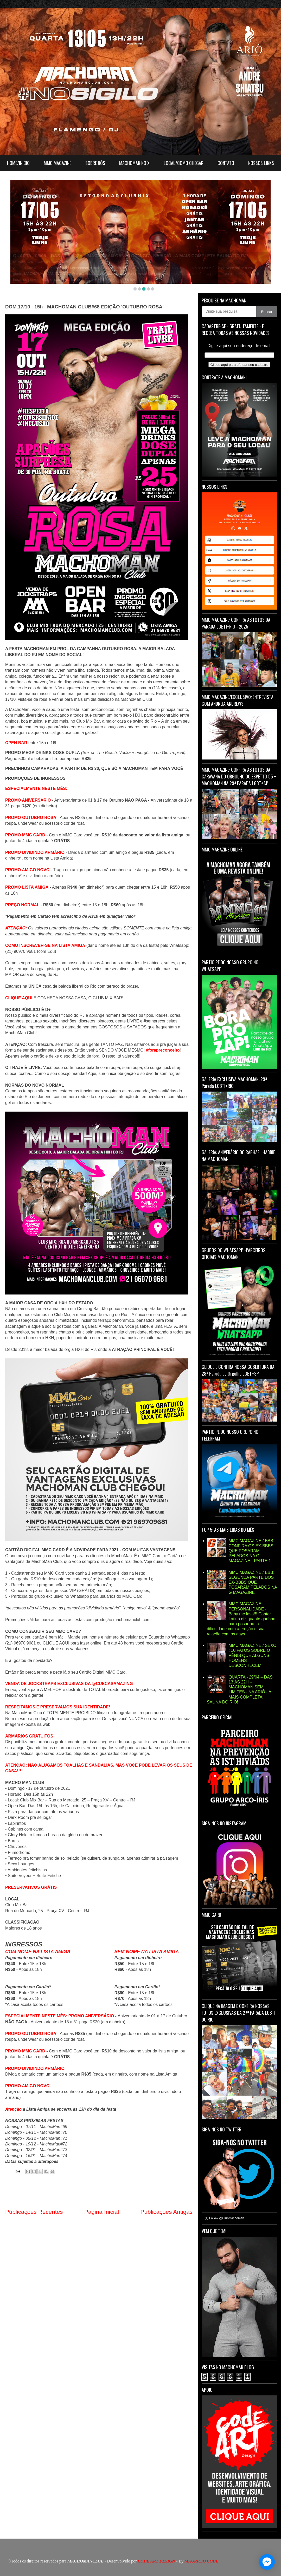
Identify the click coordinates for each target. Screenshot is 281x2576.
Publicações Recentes (34, 2212)
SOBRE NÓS (95, 163)
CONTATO (226, 163)
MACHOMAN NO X (134, 163)
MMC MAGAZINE (57, 163)
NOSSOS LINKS (261, 163)
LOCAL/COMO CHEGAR (183, 163)
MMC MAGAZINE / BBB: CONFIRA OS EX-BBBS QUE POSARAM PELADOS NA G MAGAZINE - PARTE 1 (251, 1550)
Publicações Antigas (166, 2212)
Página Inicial (101, 2212)
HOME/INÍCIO (18, 163)
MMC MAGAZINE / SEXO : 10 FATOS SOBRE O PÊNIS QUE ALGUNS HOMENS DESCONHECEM (252, 1655)
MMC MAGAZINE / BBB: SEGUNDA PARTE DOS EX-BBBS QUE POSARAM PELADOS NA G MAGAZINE (252, 1582)
